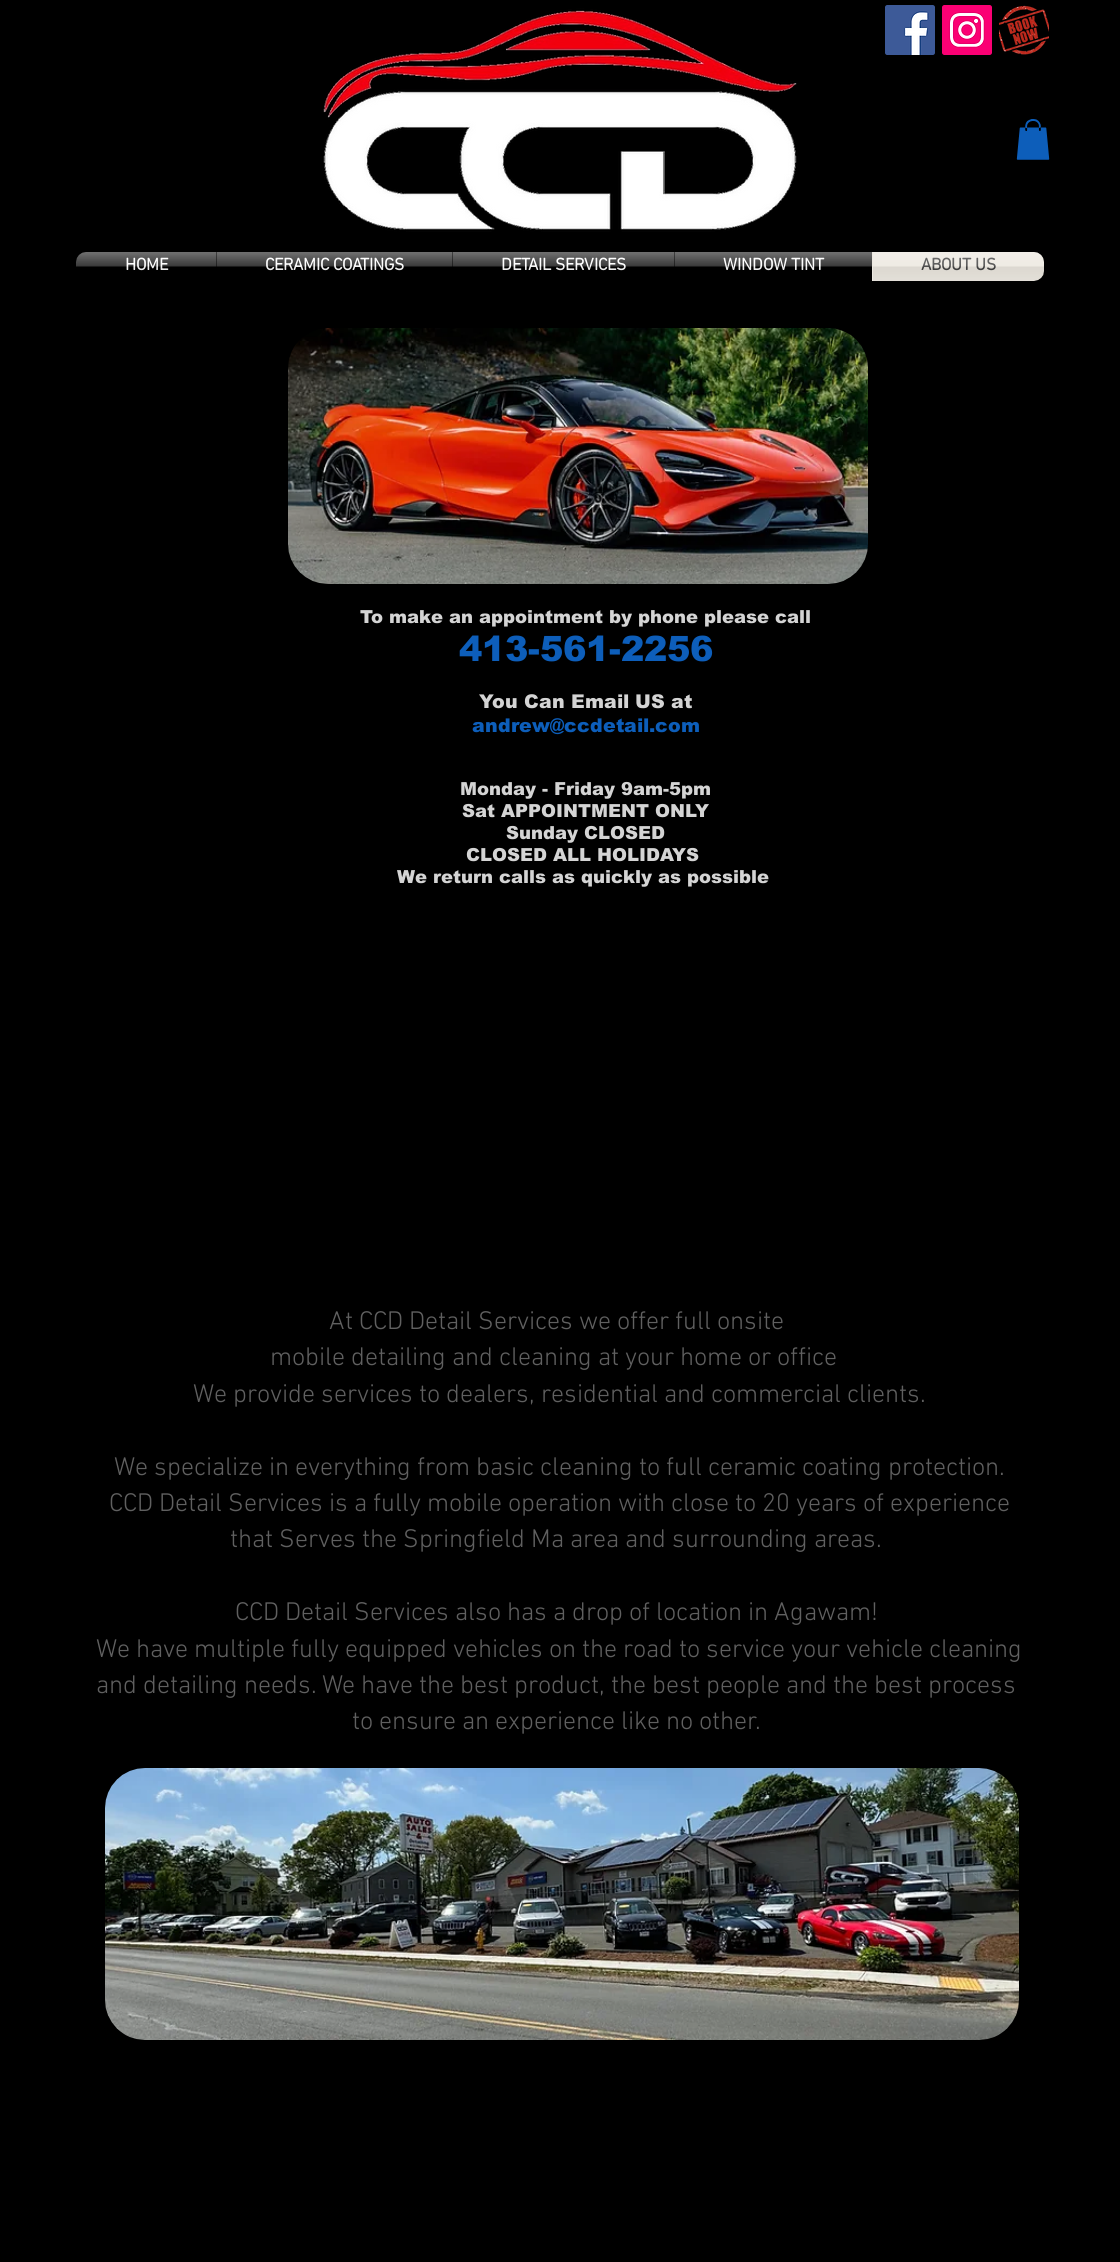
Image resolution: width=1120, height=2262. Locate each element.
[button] (1033, 139)
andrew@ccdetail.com (586, 725)
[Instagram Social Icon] (967, 30)
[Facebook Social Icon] (910, 30)
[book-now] (1024, 30)
